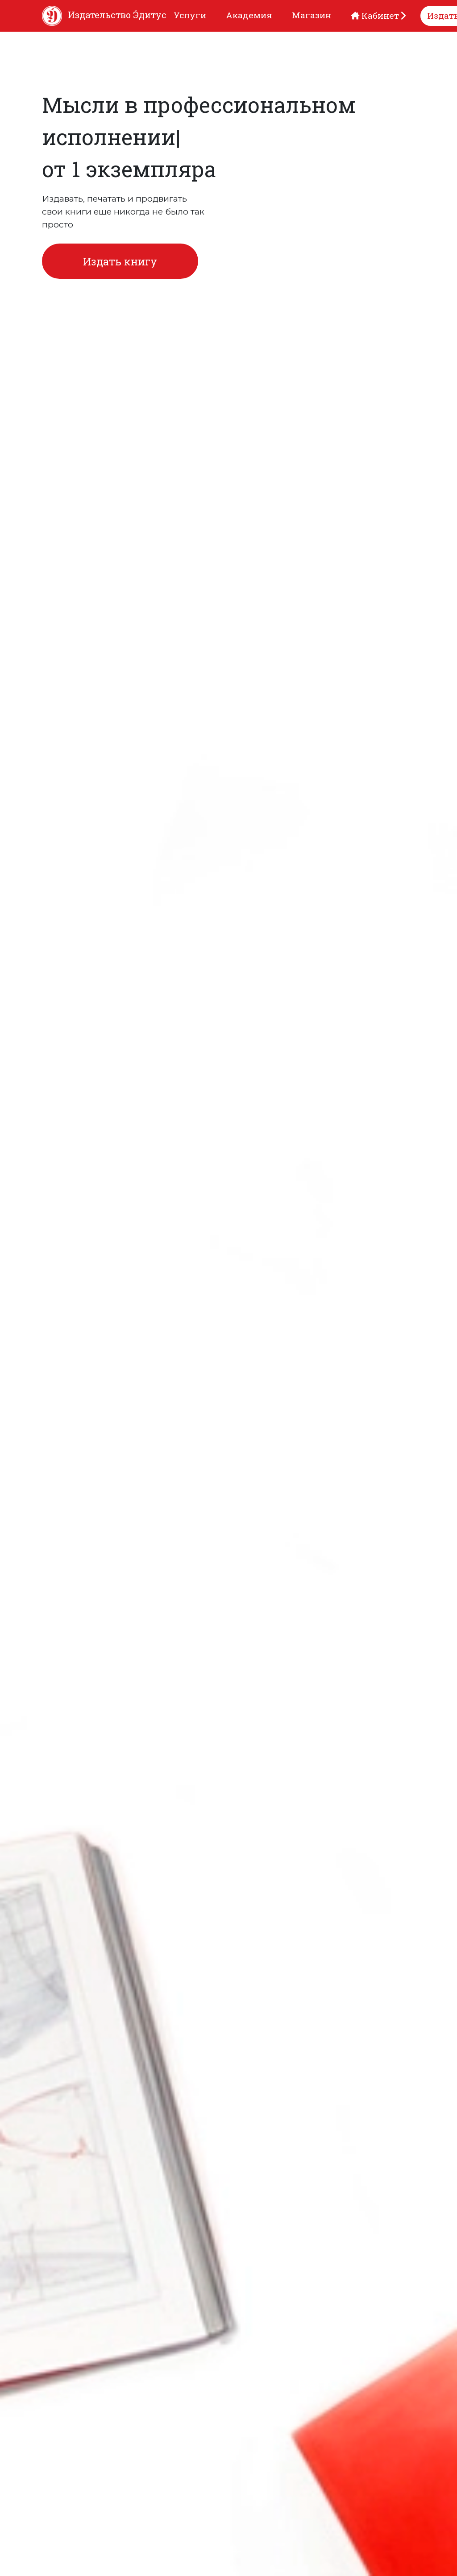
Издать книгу (120, 261)
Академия (249, 15)
